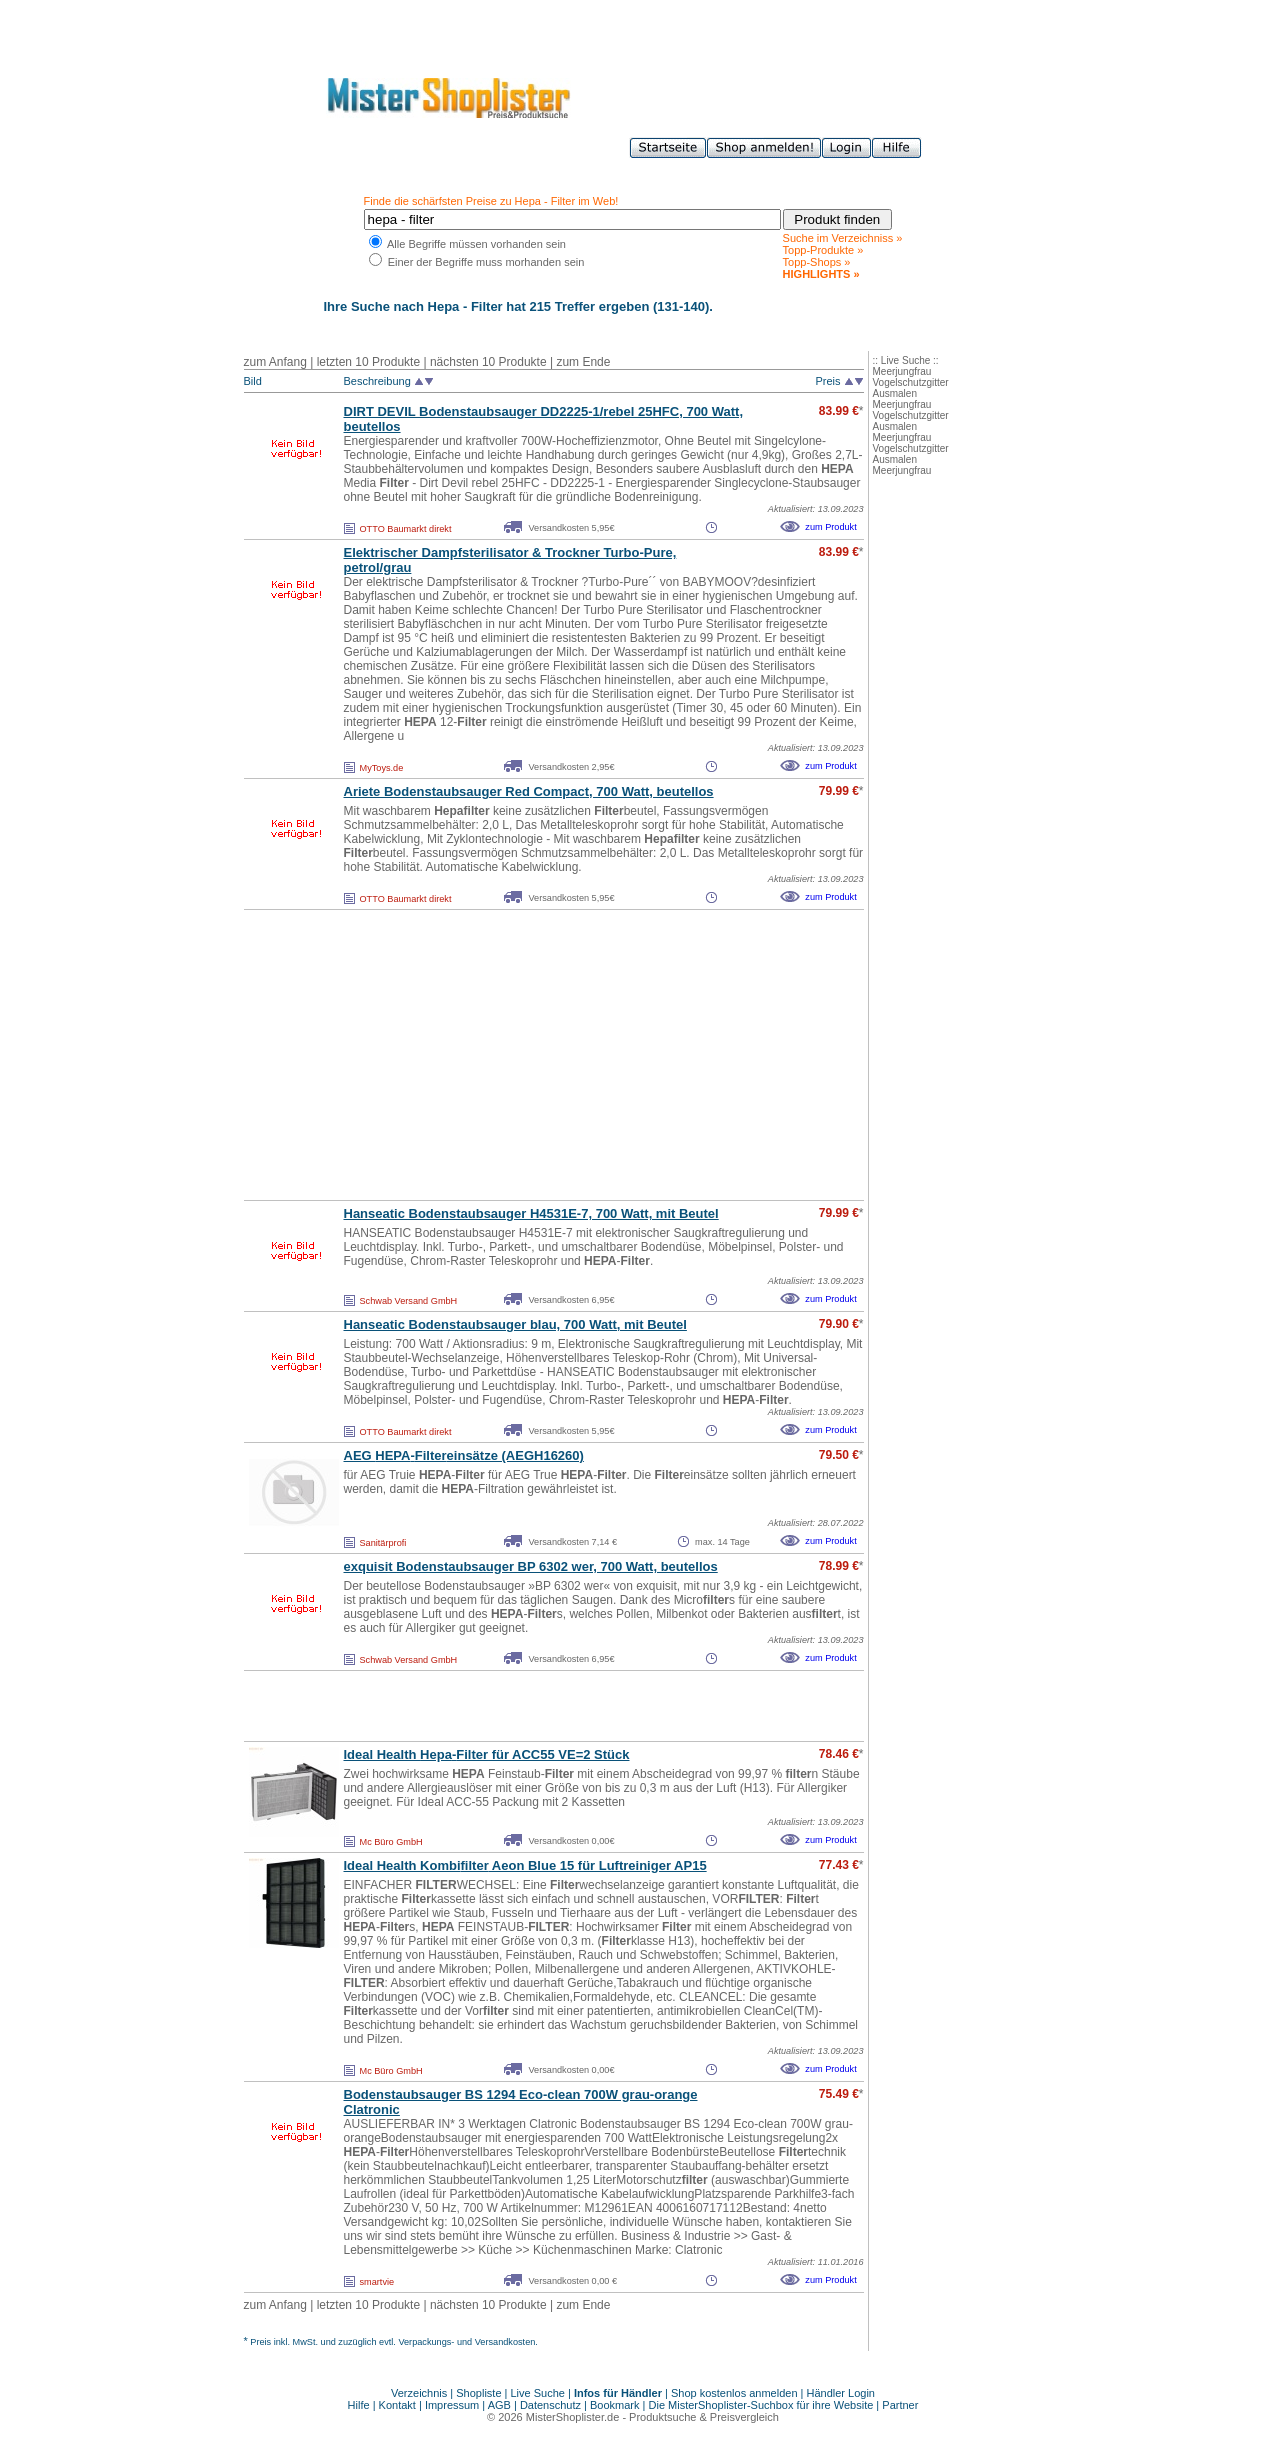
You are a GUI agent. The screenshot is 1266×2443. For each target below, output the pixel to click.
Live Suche (538, 2393)
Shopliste (478, 2393)
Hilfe (360, 2405)
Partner (900, 2405)
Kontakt (399, 2405)
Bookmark (615, 2405)
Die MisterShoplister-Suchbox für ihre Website (761, 2405)
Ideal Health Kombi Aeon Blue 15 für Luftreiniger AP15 (525, 1865)
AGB (499, 2405)
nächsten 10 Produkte (488, 362)
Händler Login (841, 2393)
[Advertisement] (510, 1055)
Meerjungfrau (902, 371)
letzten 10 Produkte (368, 362)
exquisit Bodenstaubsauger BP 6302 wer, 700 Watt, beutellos (531, 1566)
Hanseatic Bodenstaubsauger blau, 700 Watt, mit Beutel (515, 1324)
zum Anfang (275, 362)
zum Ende (583, 362)
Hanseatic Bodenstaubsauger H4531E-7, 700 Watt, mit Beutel (531, 1213)
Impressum (452, 2405)
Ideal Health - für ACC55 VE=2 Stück (487, 1754)
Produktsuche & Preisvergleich (704, 2417)
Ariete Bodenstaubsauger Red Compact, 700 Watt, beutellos (529, 791)
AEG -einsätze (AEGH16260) (464, 1455)
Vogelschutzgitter (911, 382)
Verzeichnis (419, 2393)
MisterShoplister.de (573, 2417)
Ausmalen (895, 393)
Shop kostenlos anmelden (734, 2393)
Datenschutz (550, 2405)
